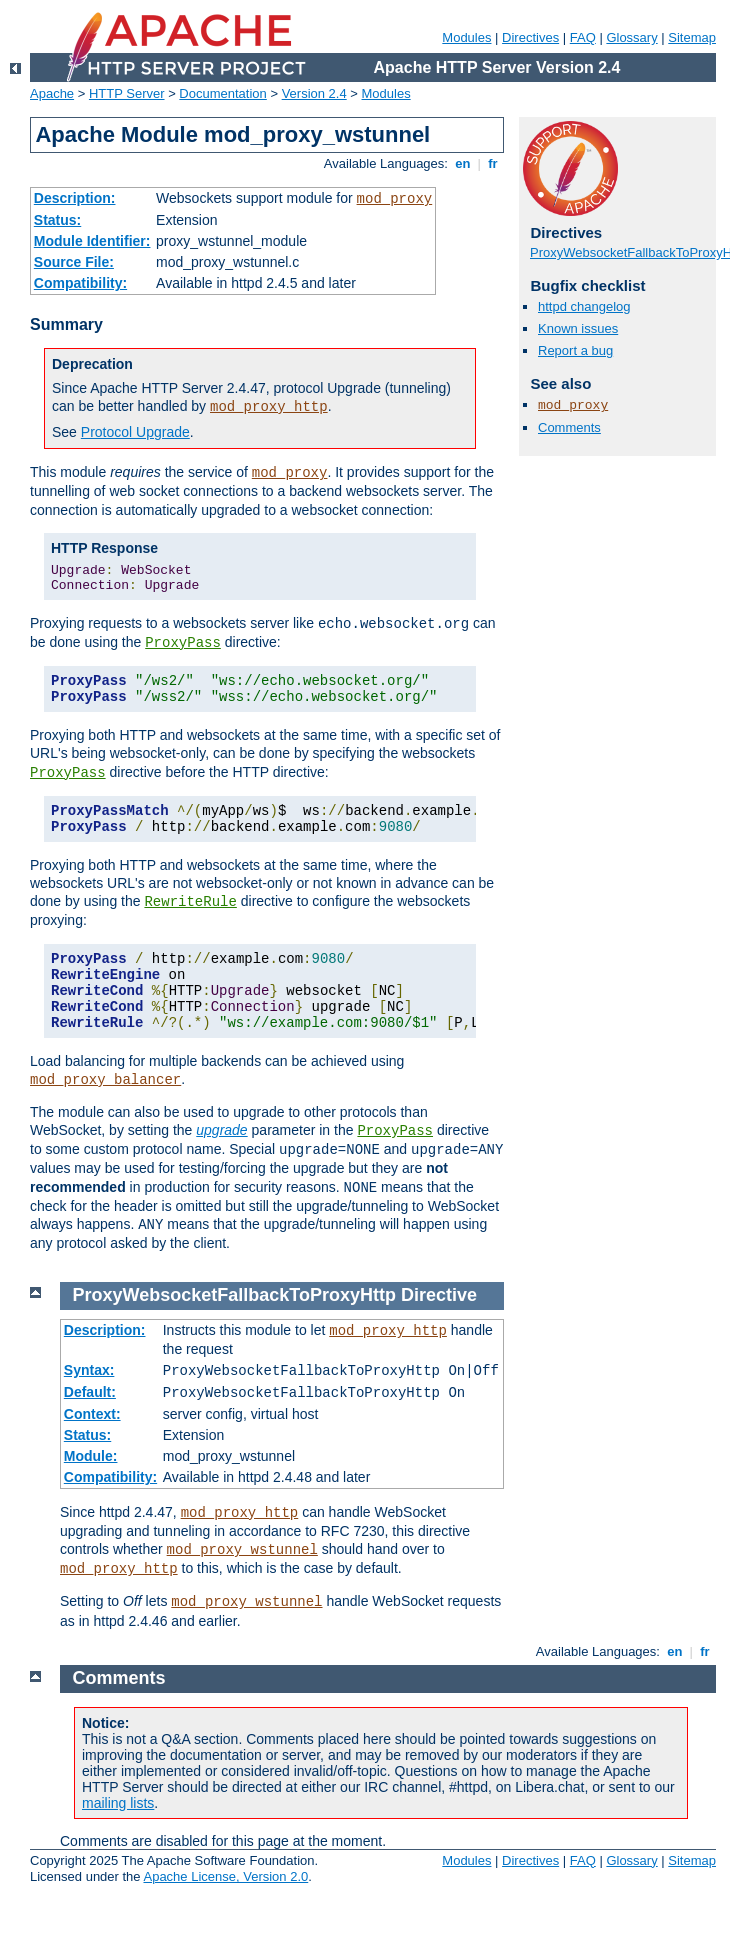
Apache (52, 93)
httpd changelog (584, 306)
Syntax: (89, 1370)
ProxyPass (183, 643)
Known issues (578, 328)
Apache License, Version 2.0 (225, 1876)
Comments (569, 427)
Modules (466, 37)
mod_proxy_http (269, 407)
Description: (75, 198)
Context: (92, 1414)
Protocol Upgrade (135, 432)
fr (493, 163)
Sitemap (692, 37)
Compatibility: (80, 283)
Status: (57, 220)
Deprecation (92, 364)
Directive (439, 1295)
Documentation (222, 93)
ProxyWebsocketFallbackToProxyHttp (234, 1295)
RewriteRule (190, 902)
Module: (91, 1456)
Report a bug (575, 350)
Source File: (74, 262)
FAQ (583, 37)
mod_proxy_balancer (105, 1080)
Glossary (631, 37)
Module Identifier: (92, 241)
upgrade (221, 1130)
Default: (90, 1392)
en (463, 163)
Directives (530, 37)
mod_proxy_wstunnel (242, 1550)
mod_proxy (395, 199)
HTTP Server (127, 93)
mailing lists (118, 1803)
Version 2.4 (314, 93)
